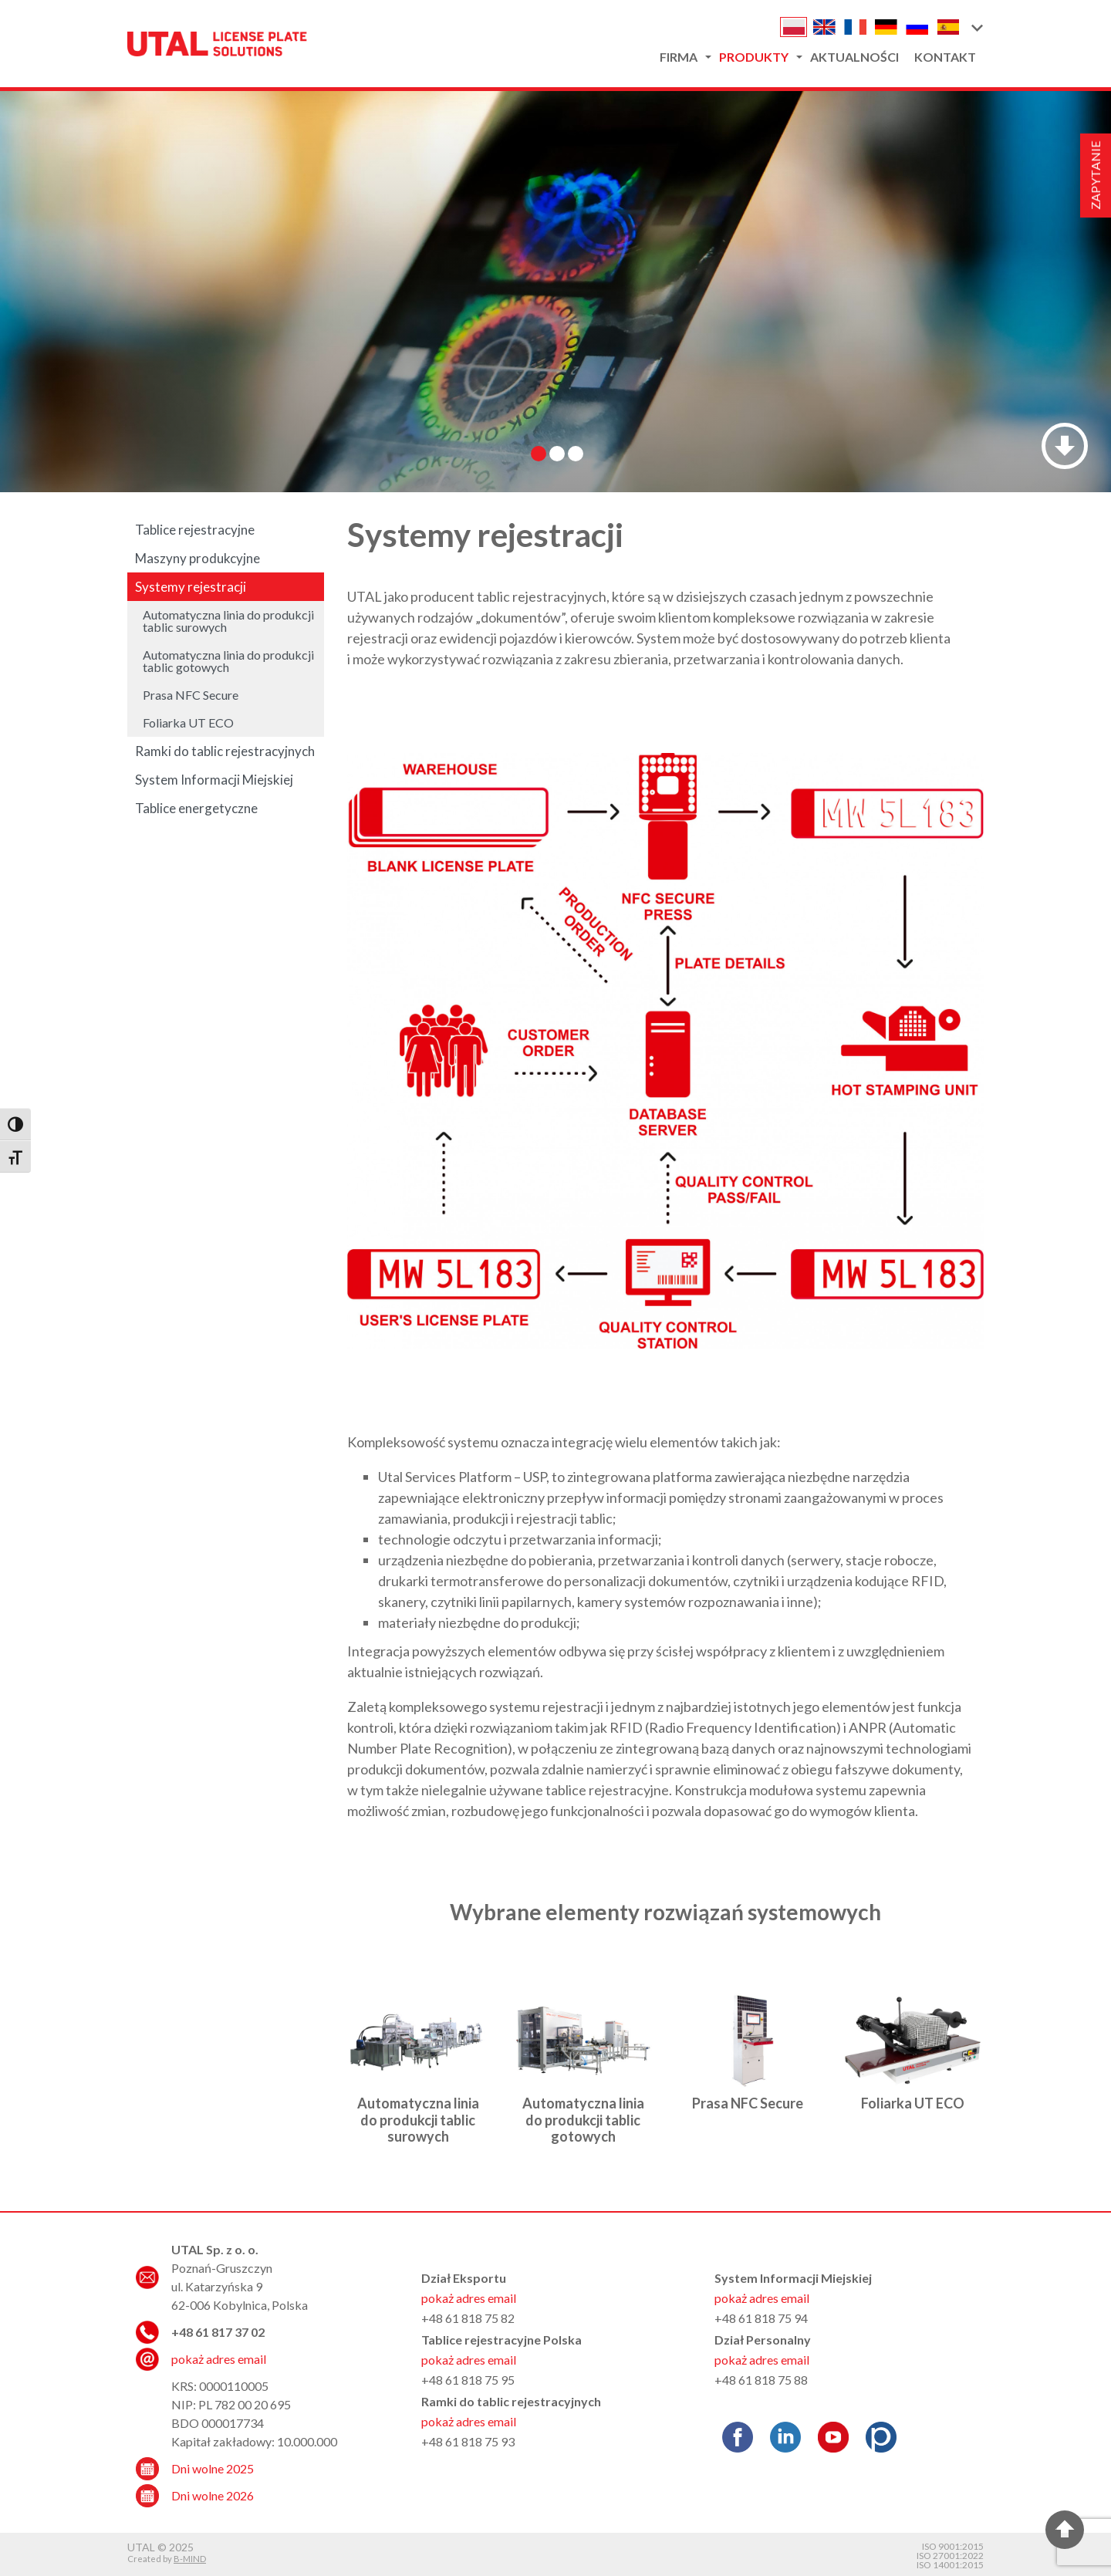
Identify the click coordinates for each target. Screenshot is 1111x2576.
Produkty (754, 56)
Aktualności (854, 56)
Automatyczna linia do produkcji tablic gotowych (583, 2120)
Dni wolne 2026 (212, 2495)
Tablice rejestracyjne (195, 530)
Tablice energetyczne (196, 808)
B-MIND (190, 2559)
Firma (678, 56)
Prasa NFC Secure (747, 2103)
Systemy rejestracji (190, 587)
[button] (976, 27)
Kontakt (945, 56)
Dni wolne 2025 (212, 2468)
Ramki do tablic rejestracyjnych (225, 751)
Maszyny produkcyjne (197, 558)
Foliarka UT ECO (912, 2103)
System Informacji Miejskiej (214, 779)
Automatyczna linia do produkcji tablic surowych (418, 2120)
